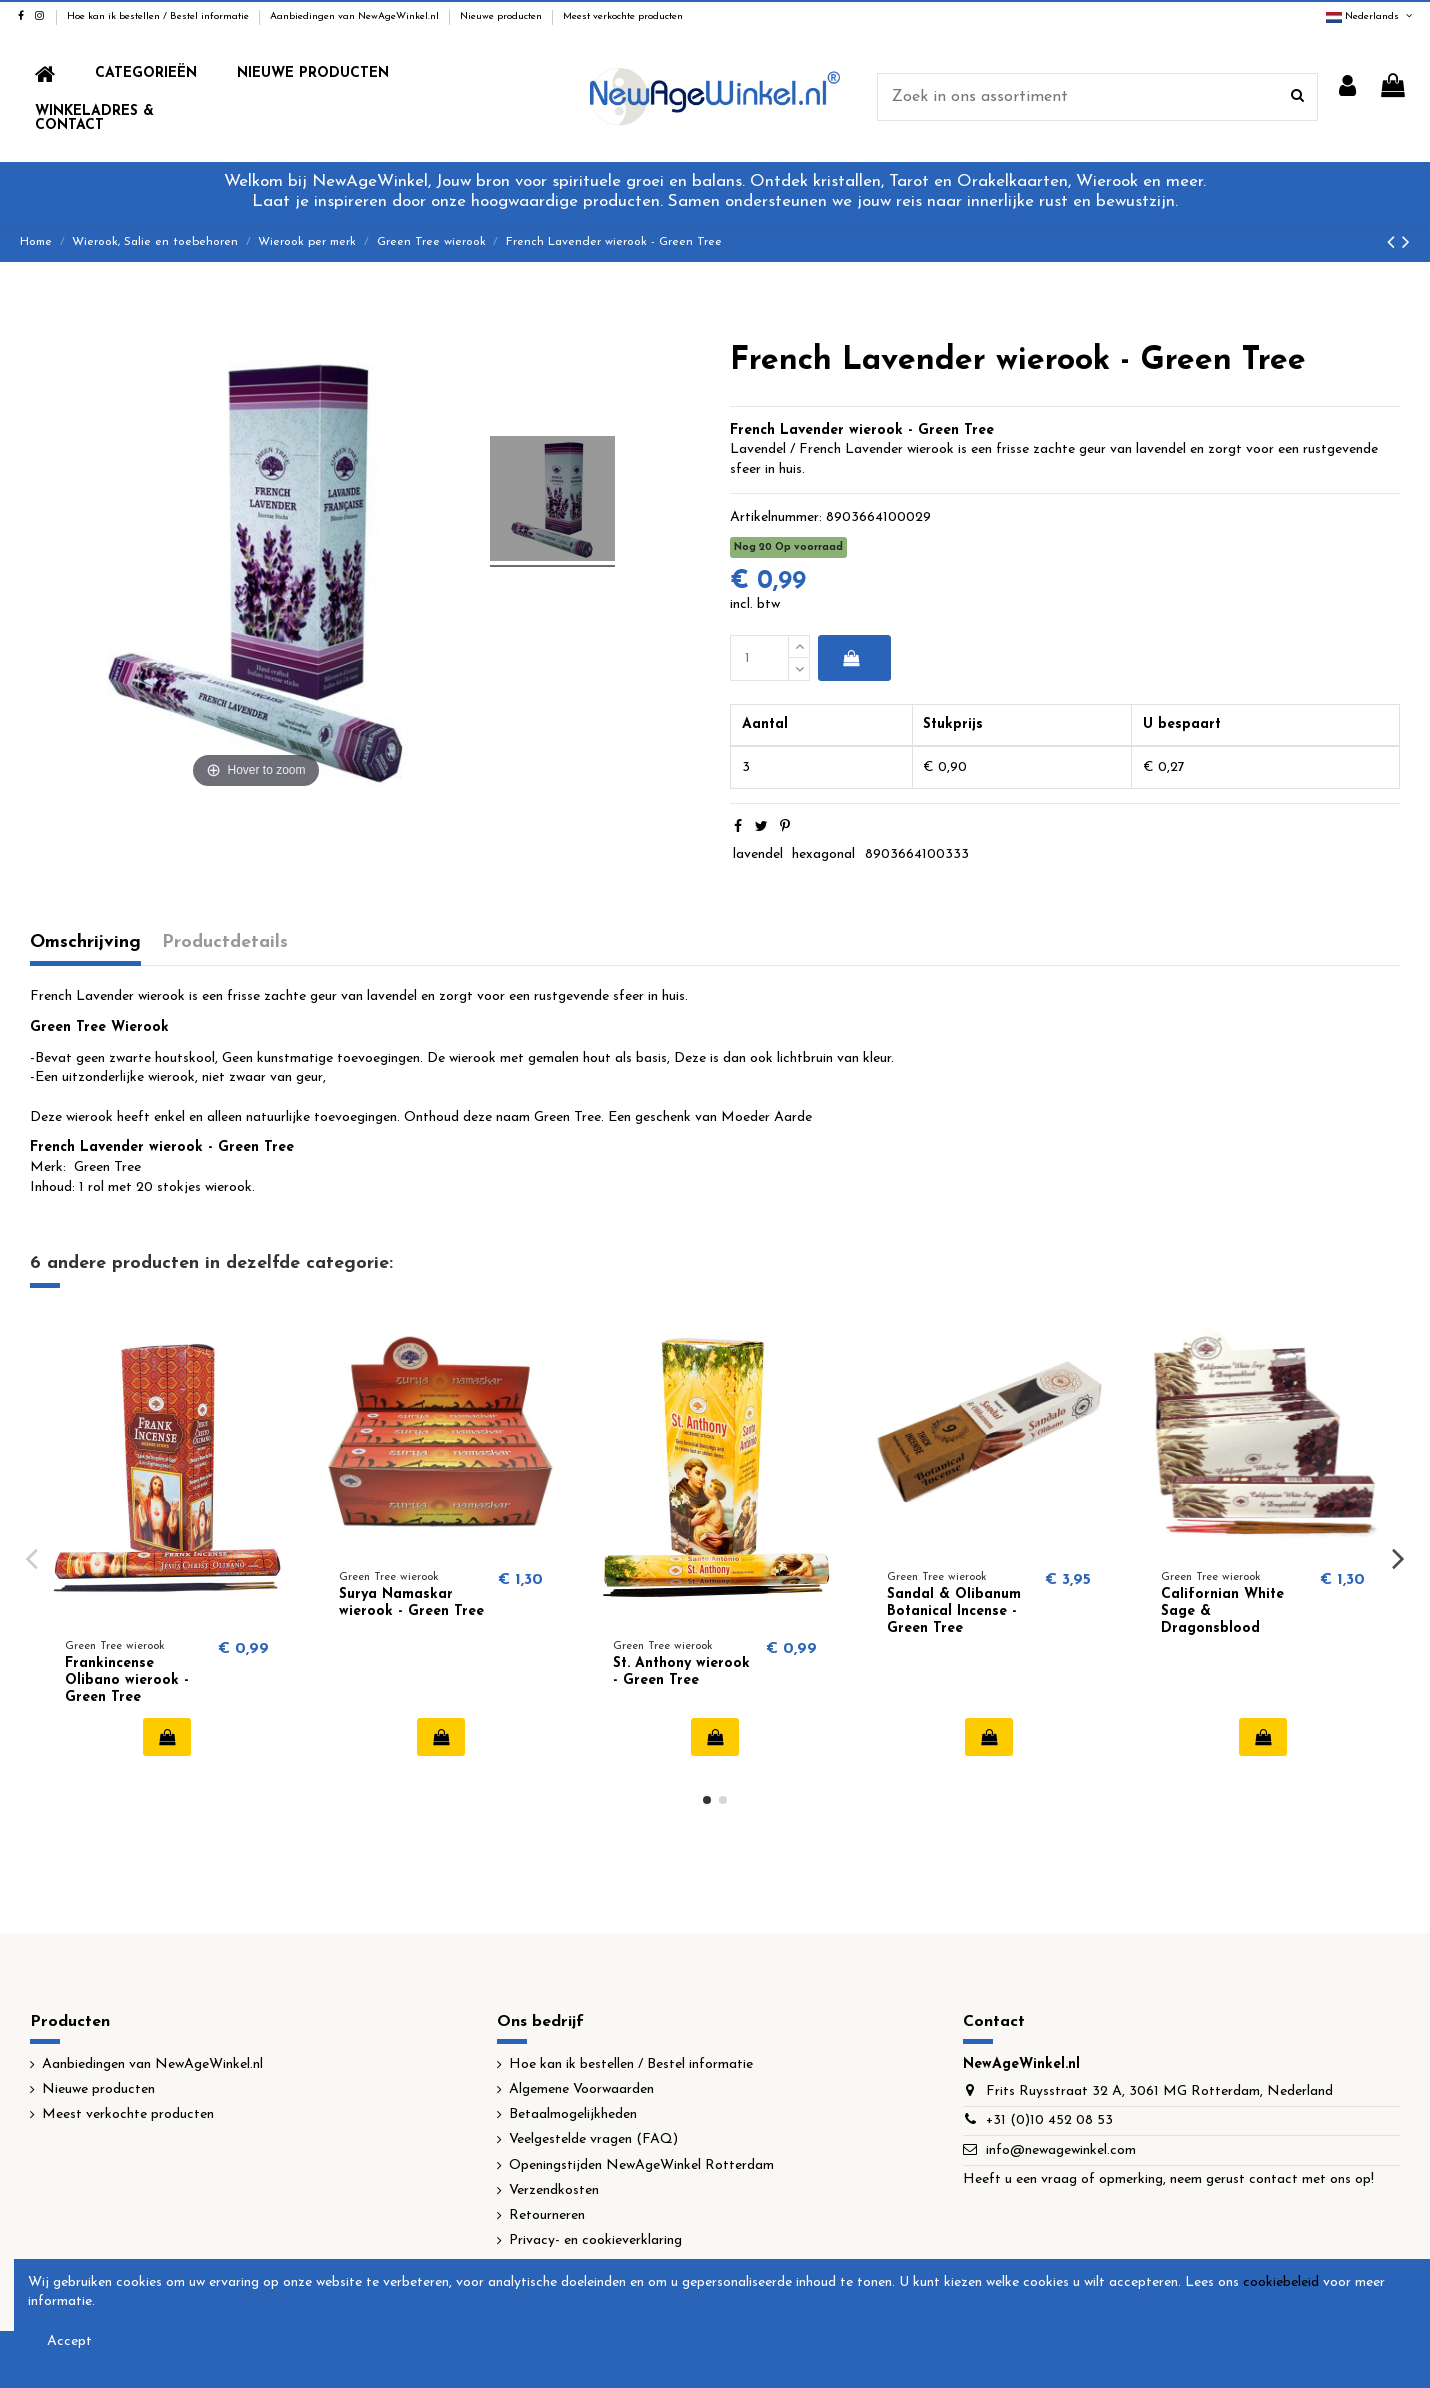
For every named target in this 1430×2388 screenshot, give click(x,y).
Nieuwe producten (502, 16)
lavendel (758, 854)
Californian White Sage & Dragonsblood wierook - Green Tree (1233, 1619)
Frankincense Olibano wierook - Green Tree (127, 1680)
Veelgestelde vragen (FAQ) (593, 2139)
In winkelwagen (850, 658)
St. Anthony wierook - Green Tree (681, 1672)
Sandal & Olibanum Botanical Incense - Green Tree (954, 1611)
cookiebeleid (1281, 2282)
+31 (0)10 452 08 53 (1049, 2120)
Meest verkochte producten (623, 16)
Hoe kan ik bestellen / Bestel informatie (159, 16)
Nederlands (1370, 16)
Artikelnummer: (776, 517)
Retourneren (547, 2215)
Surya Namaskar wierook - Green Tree (411, 1603)
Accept (69, 2341)
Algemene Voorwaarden (581, 2089)
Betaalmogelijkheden (573, 2114)
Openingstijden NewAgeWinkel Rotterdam (641, 2165)
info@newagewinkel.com (1061, 2150)
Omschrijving (85, 942)
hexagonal (823, 854)
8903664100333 (917, 854)
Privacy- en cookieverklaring (595, 2240)
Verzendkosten (554, 2190)
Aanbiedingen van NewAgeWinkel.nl (356, 16)
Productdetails (225, 942)
